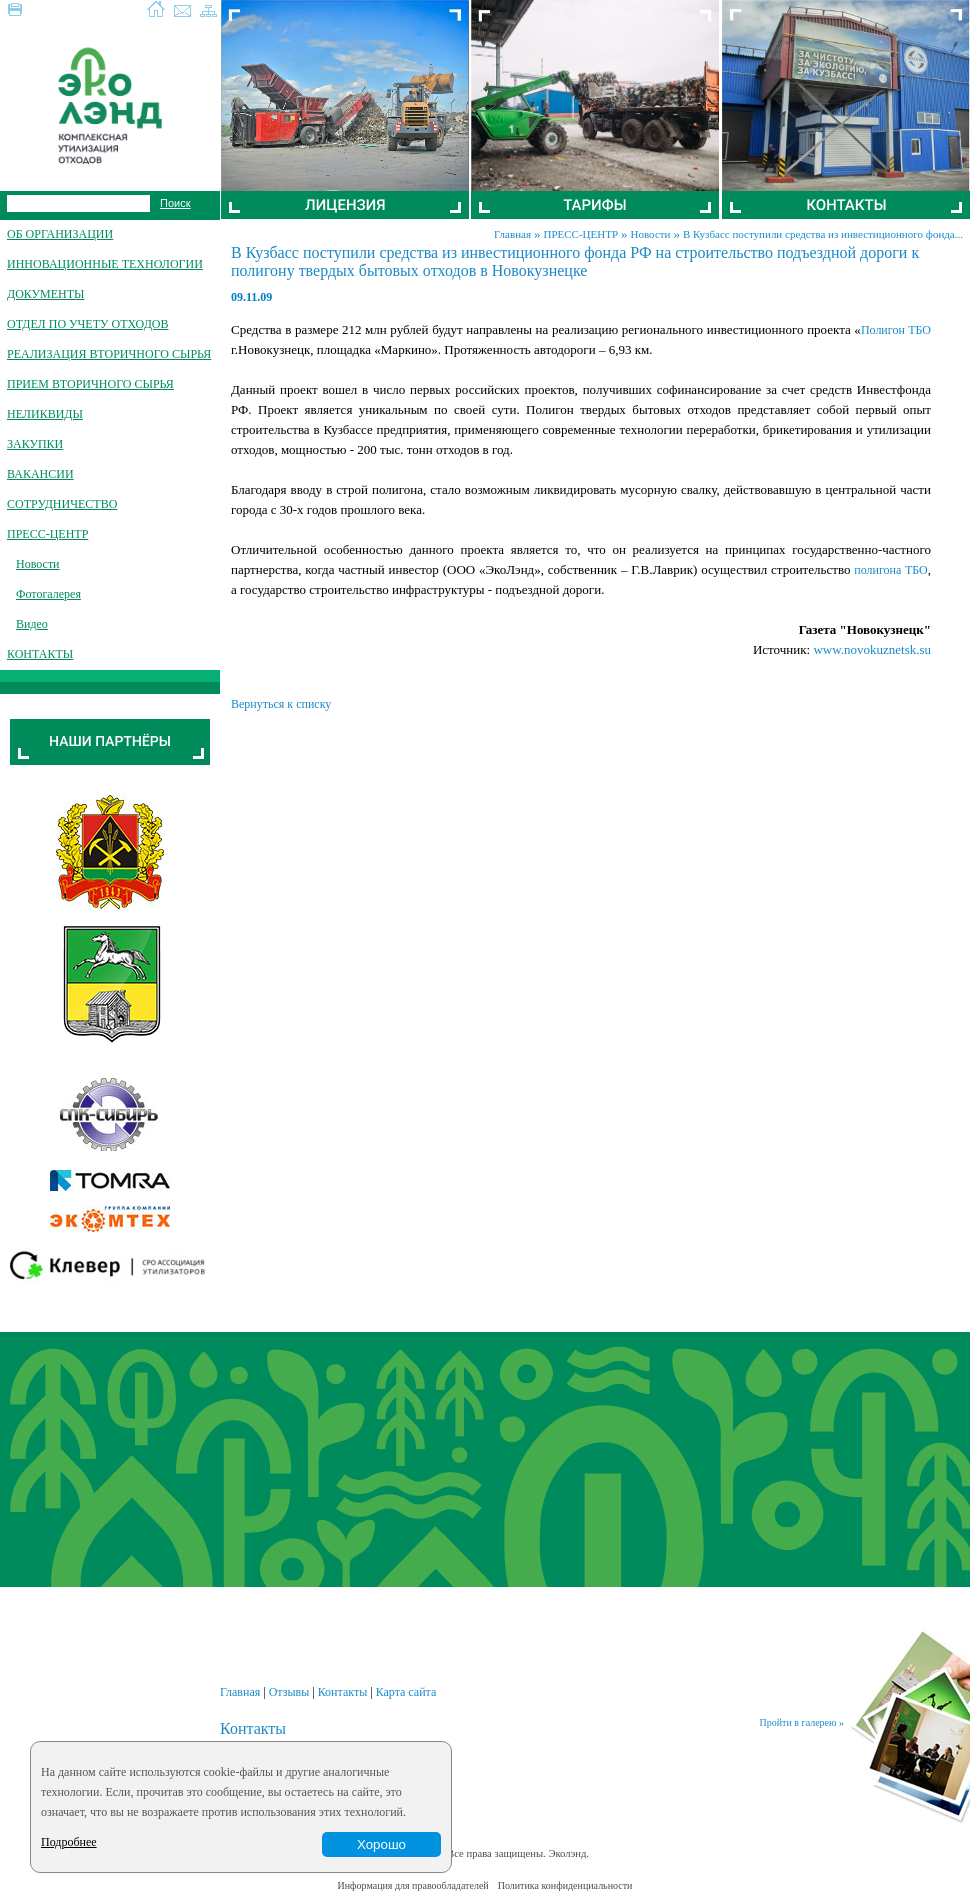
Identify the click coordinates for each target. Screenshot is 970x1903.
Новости (651, 234)
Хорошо (381, 1844)
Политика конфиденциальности (565, 1885)
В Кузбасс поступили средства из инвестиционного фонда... (823, 234)
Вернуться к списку (281, 704)
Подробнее (69, 1842)
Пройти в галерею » (802, 1722)
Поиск (175, 203)
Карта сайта (406, 1692)
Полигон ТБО (896, 330)
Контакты (343, 1692)
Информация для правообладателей (413, 1885)
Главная (512, 234)
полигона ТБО (890, 570)
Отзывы (289, 1692)
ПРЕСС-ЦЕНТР (580, 234)
